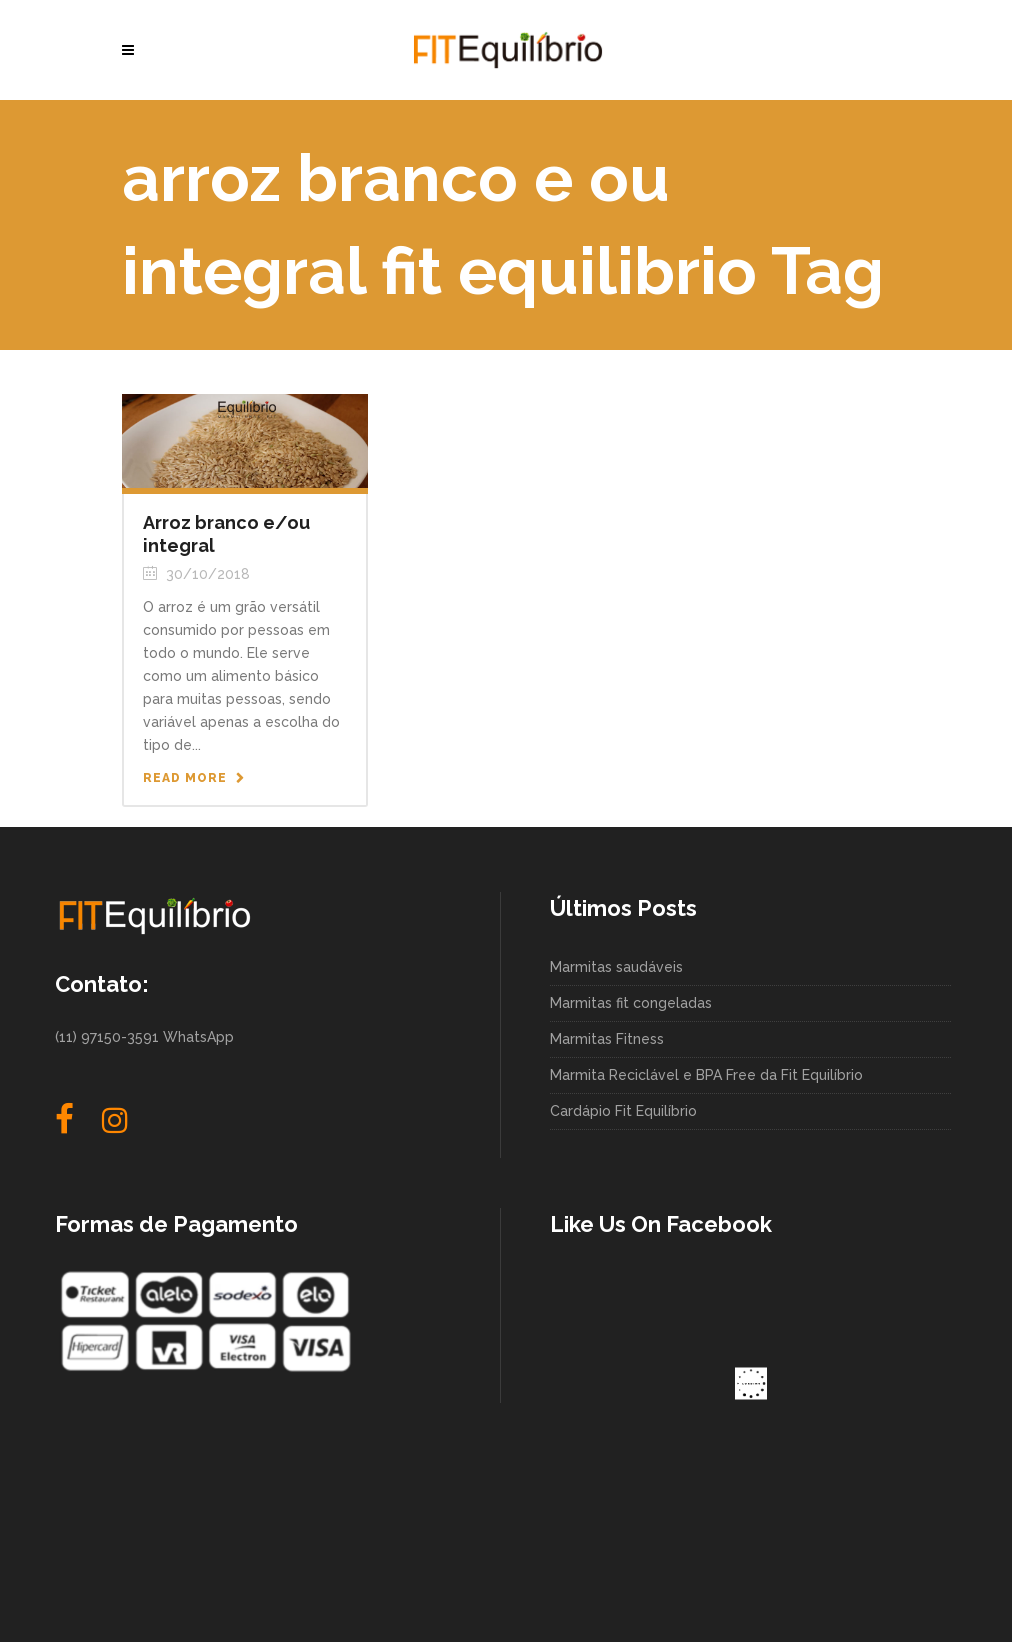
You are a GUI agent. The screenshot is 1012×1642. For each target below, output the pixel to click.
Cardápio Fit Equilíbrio (623, 1111)
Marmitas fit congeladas (631, 1003)
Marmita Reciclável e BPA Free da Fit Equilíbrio (706, 1075)
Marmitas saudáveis (616, 967)
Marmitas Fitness (607, 1039)
